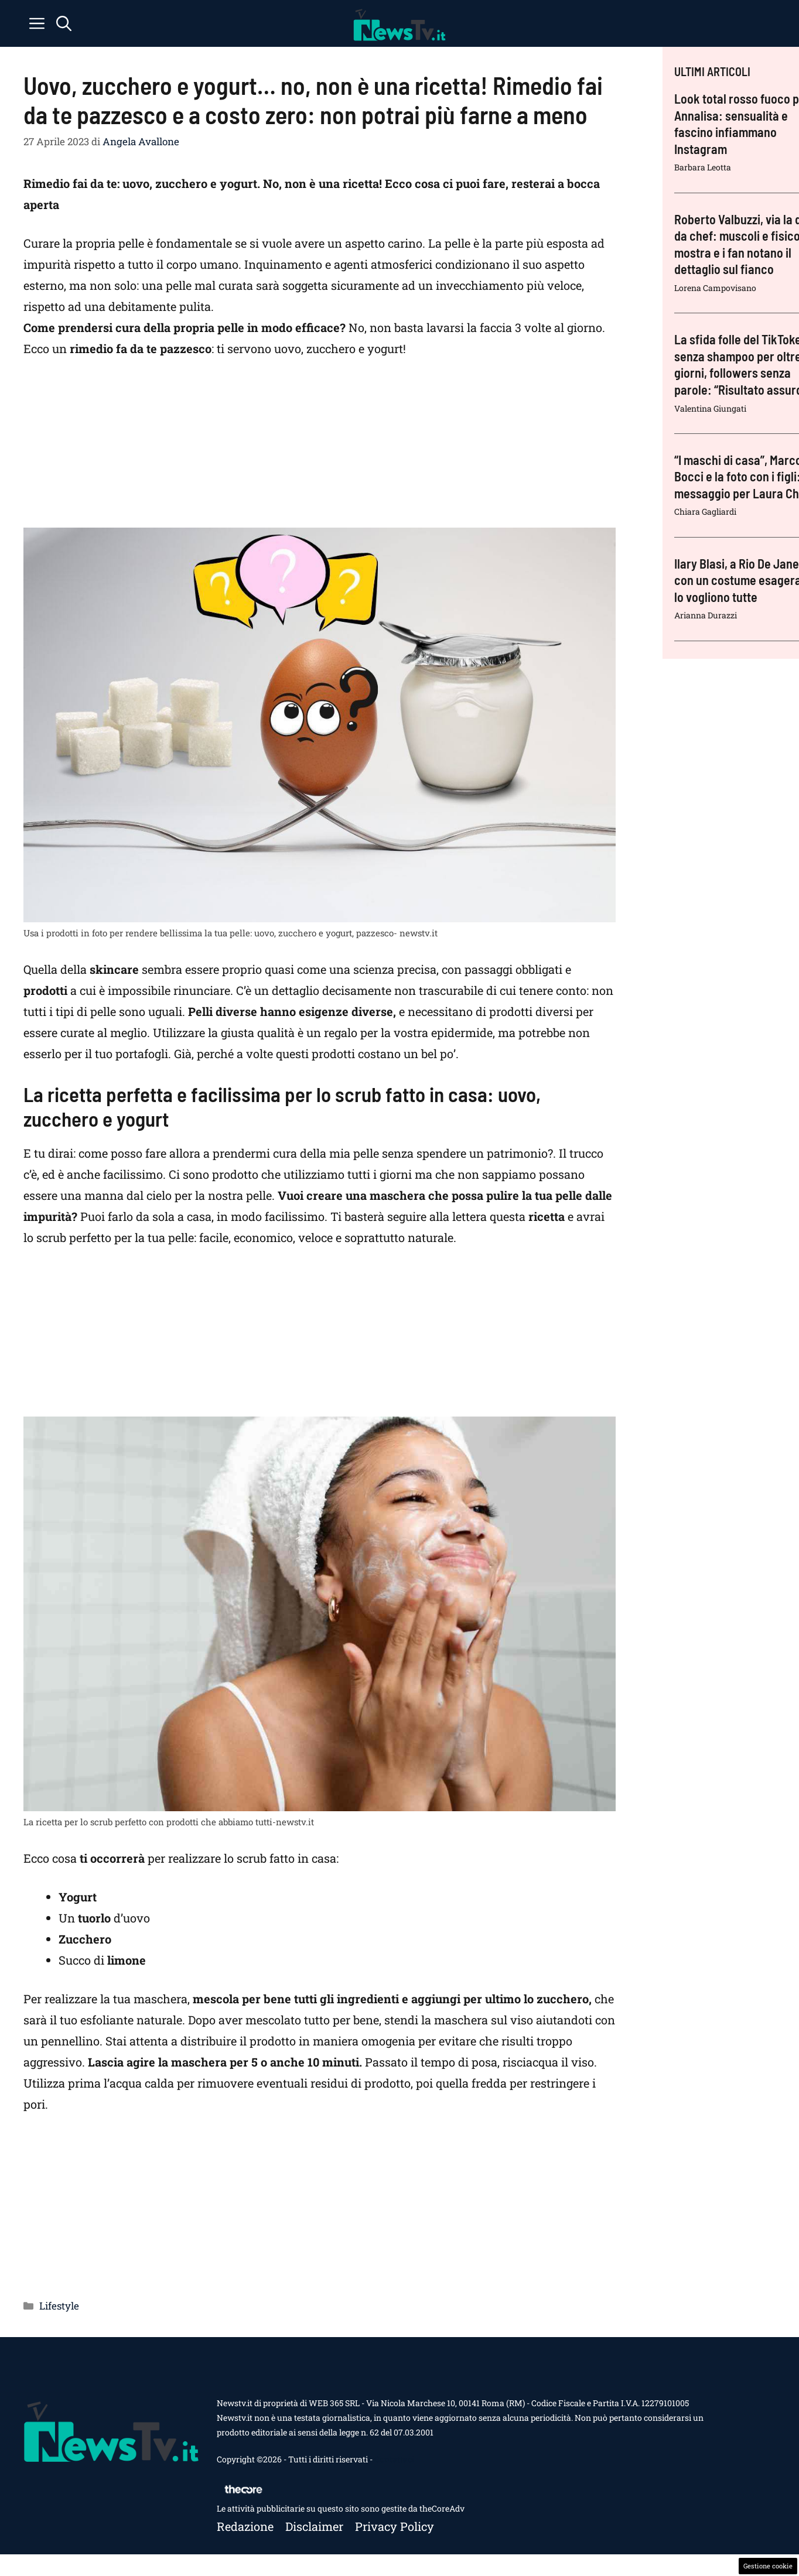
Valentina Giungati (710, 408)
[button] (63, 23)
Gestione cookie (768, 2565)
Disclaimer (314, 2526)
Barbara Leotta (702, 167)
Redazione (245, 2526)
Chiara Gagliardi (705, 511)
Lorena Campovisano (715, 287)
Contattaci (394, 2459)
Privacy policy (394, 2526)
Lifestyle (59, 2305)
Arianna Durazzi (705, 615)
